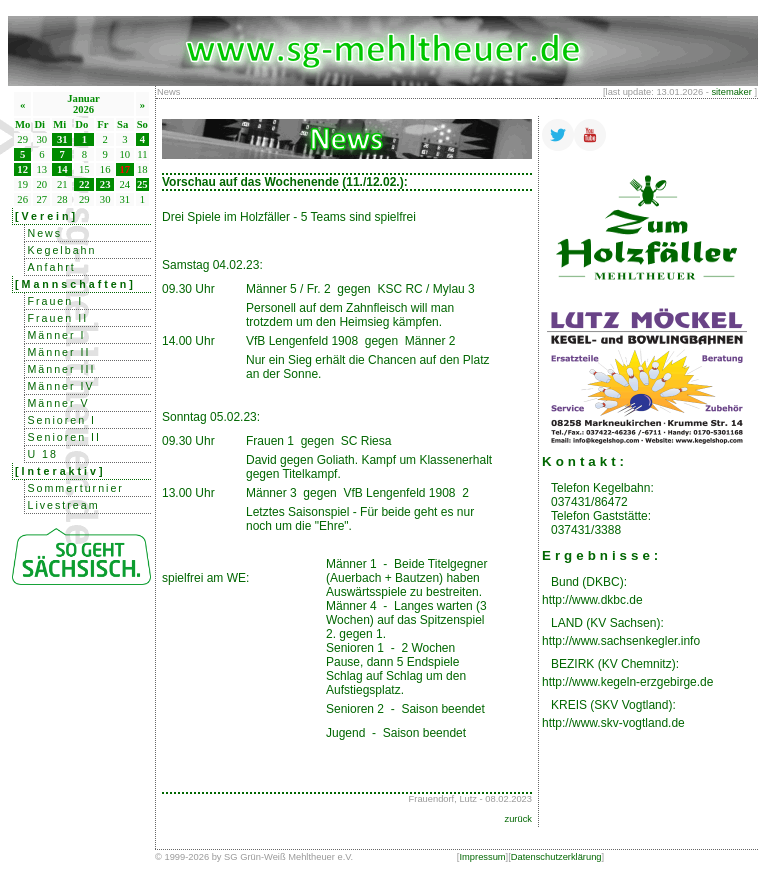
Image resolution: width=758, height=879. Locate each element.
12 (22, 169)
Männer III (61, 369)
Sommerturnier (75, 488)
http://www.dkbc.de (592, 600)
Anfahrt (51, 267)
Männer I (56, 335)
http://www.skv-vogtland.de (613, 723)
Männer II (58, 352)
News (44, 233)
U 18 (42, 454)
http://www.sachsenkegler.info (621, 641)
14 (62, 169)
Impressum (482, 857)
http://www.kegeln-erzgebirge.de (627, 682)
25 (142, 184)
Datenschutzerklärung (556, 857)
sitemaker (731, 92)
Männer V (58, 403)
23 (105, 184)
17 (125, 169)
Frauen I (55, 301)
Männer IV (60, 386)
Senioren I (61, 420)
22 (84, 184)
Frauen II (57, 318)
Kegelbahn (61, 250)
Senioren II (64, 437)
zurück (518, 819)
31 (62, 139)
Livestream (63, 505)
